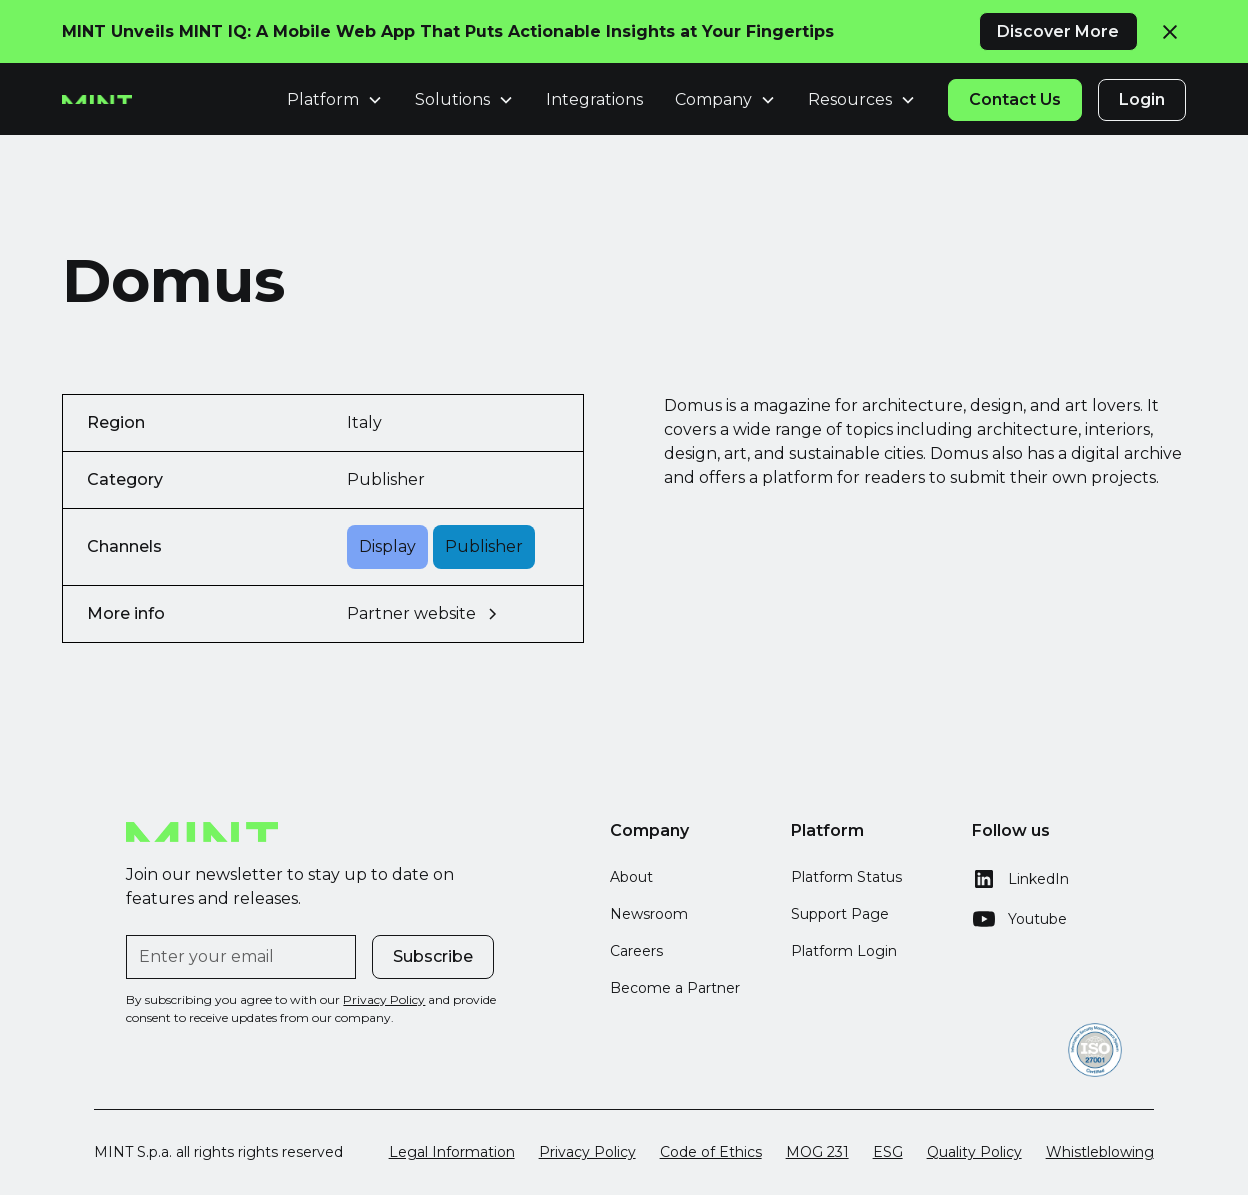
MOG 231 (817, 1152)
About (631, 877)
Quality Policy (974, 1152)
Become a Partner (675, 988)
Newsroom (649, 914)
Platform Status (846, 877)
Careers (636, 951)
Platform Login (844, 951)
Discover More (1058, 31)
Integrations (594, 99)
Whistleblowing (1100, 1152)
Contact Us (1015, 99)
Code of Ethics (711, 1152)
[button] (335, 100)
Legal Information (452, 1152)
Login (1142, 99)
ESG (888, 1152)
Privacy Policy (587, 1152)
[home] (97, 100)
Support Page (840, 914)
